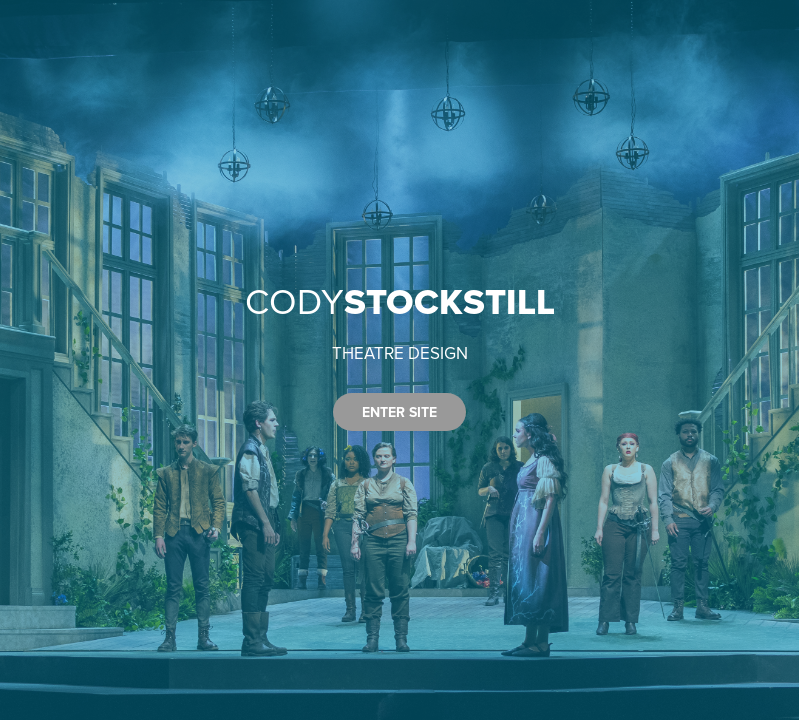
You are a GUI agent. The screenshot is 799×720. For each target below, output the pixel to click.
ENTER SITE (399, 412)
